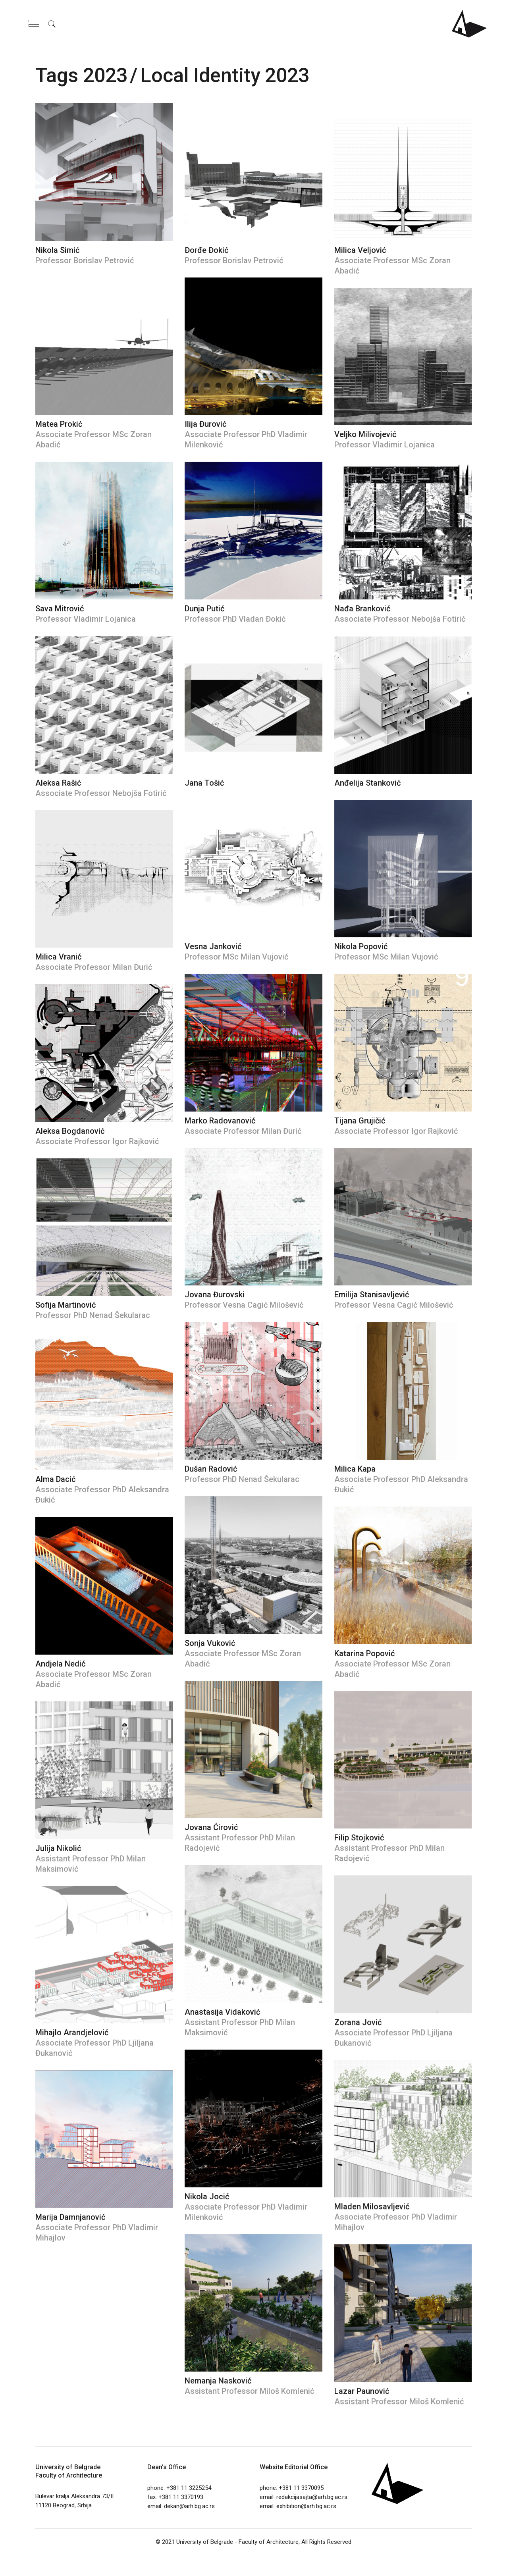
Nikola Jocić (207, 2196)
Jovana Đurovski (215, 1294)
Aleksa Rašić (58, 783)
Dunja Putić (204, 608)
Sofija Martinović (65, 1305)
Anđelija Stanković (367, 783)
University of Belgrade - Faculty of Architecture (237, 2541)
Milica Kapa (355, 1469)
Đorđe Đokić (206, 250)
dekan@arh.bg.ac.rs (189, 2506)
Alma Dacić (55, 1479)
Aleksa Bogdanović (69, 1131)
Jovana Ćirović (211, 1827)
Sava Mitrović (59, 608)
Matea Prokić (58, 424)
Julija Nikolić (58, 1848)
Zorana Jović (358, 2022)
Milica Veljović (360, 250)
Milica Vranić (58, 956)
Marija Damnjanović (70, 2217)
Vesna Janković (213, 946)
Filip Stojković (359, 1837)
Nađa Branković (362, 608)
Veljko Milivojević (365, 434)
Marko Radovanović (220, 1120)
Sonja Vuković (210, 1643)
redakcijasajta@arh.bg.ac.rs (311, 2497)
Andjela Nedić (60, 1664)
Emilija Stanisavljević (371, 1294)
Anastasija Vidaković (222, 2012)
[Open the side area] (34, 24)
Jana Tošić (204, 783)
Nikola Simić (57, 250)
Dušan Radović (211, 1469)
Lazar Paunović (361, 2391)
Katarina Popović (364, 1653)
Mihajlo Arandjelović (71, 2032)
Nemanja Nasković (218, 2380)
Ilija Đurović (205, 424)
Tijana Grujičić (359, 1120)
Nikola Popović (360, 946)
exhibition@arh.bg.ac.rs (306, 2506)
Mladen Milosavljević (371, 2206)
